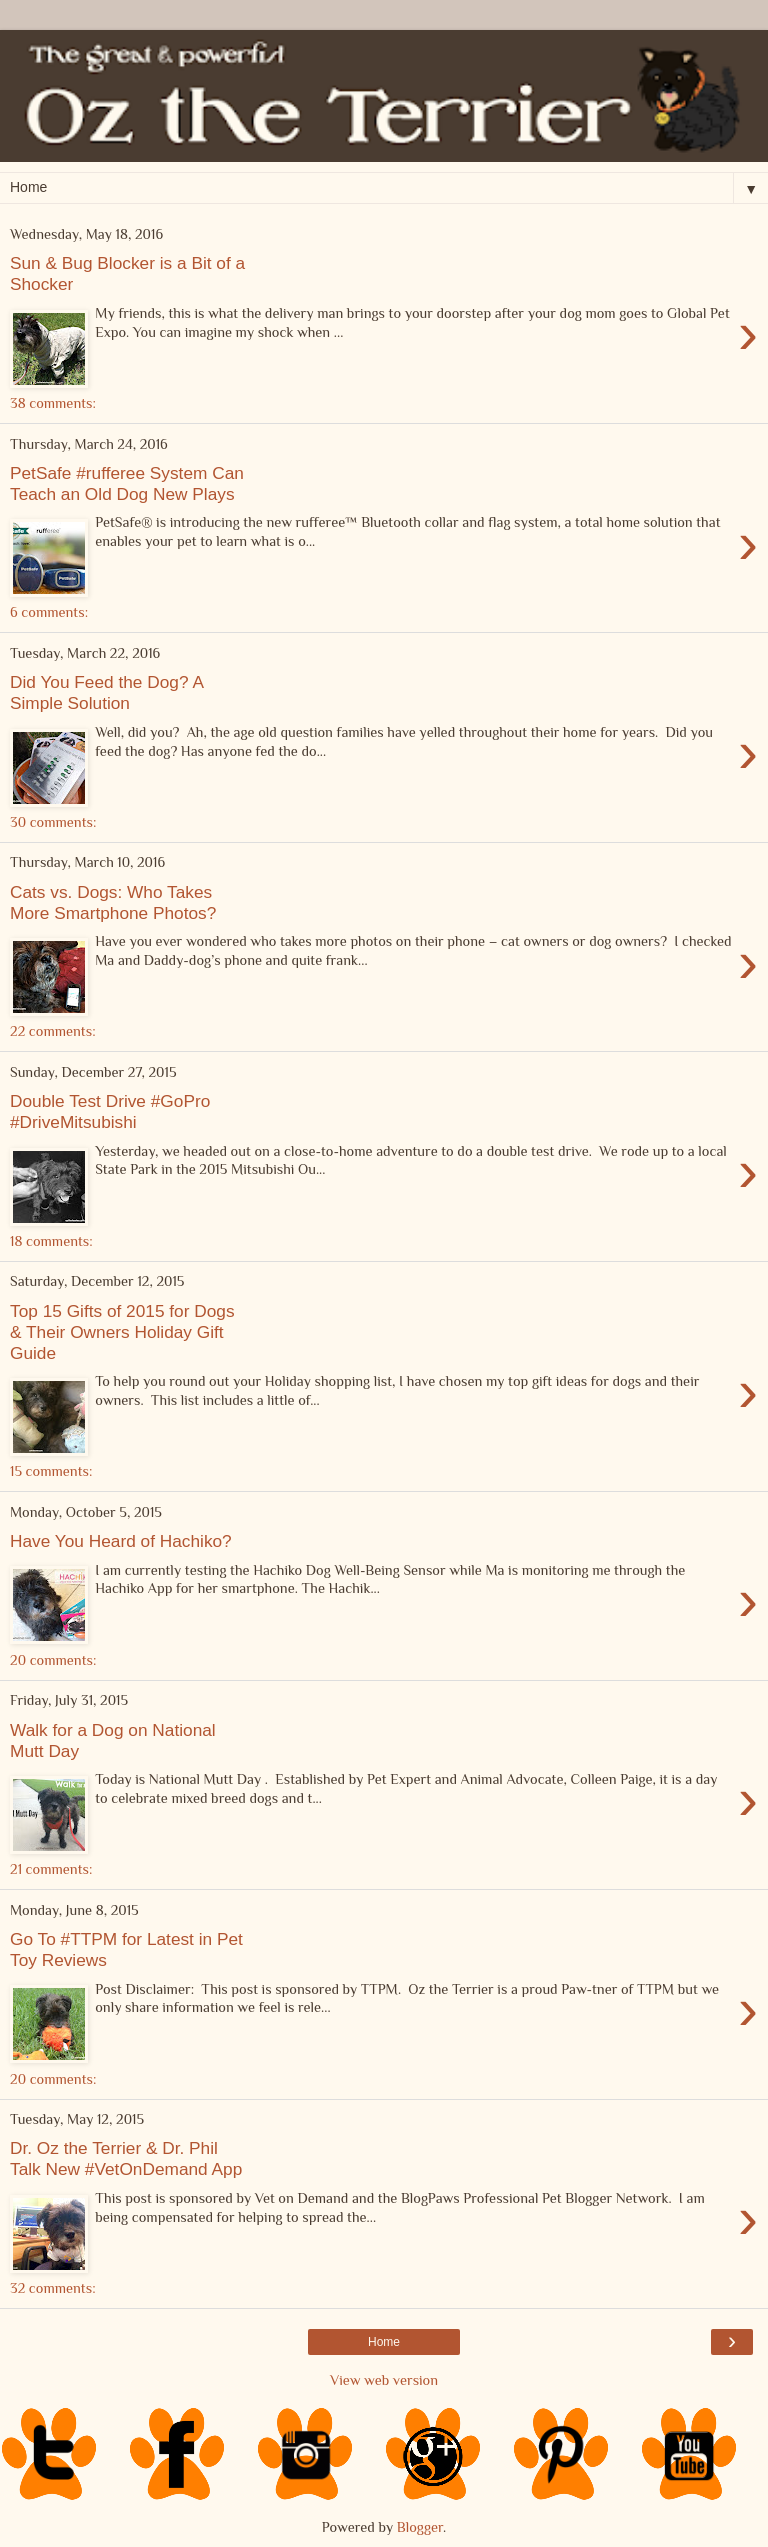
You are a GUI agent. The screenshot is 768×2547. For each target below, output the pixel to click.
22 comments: (53, 1031)
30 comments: (53, 822)
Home (384, 2342)
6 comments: (49, 612)
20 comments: (53, 1660)
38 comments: (53, 403)
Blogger (420, 2527)
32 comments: (53, 2288)
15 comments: (51, 1471)
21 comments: (51, 1869)
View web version (384, 2380)
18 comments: (51, 1241)
